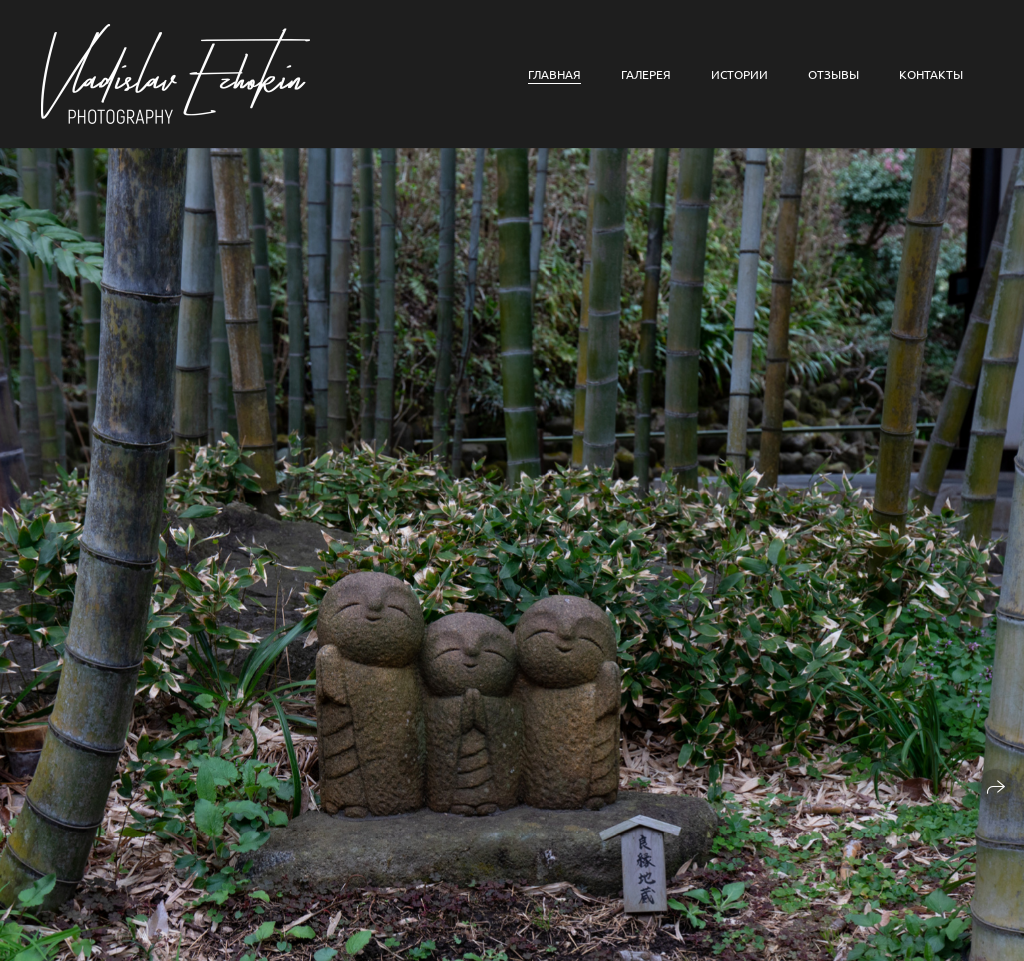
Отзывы (833, 74)
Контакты (931, 74)
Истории (739, 74)
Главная (554, 74)
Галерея (646, 74)
